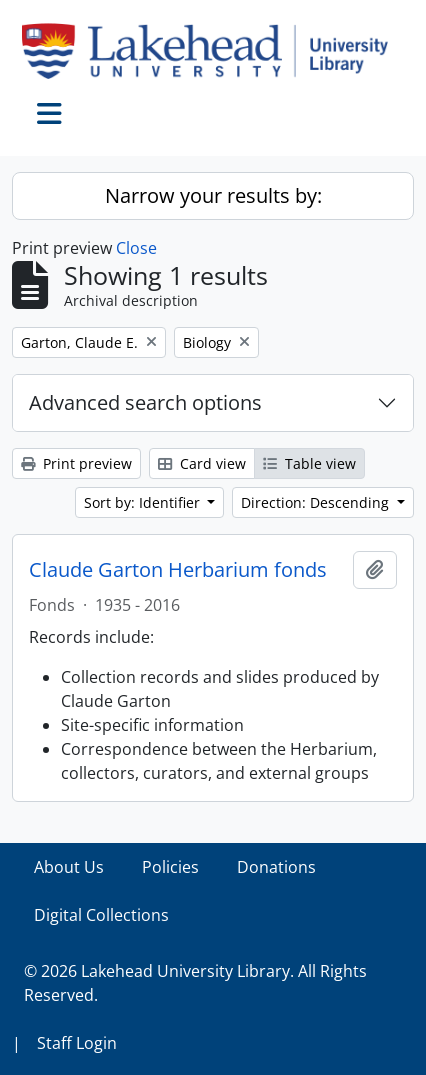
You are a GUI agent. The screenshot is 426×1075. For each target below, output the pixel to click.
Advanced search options (145, 402)
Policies (170, 867)
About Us (69, 867)
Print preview (76, 463)
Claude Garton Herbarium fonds (178, 570)
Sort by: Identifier (144, 502)
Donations (276, 867)
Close (136, 248)
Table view (309, 463)
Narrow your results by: (213, 195)
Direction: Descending (317, 502)
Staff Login (77, 1043)
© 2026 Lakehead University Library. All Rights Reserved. (195, 983)
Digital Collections (101, 915)
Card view (202, 463)
